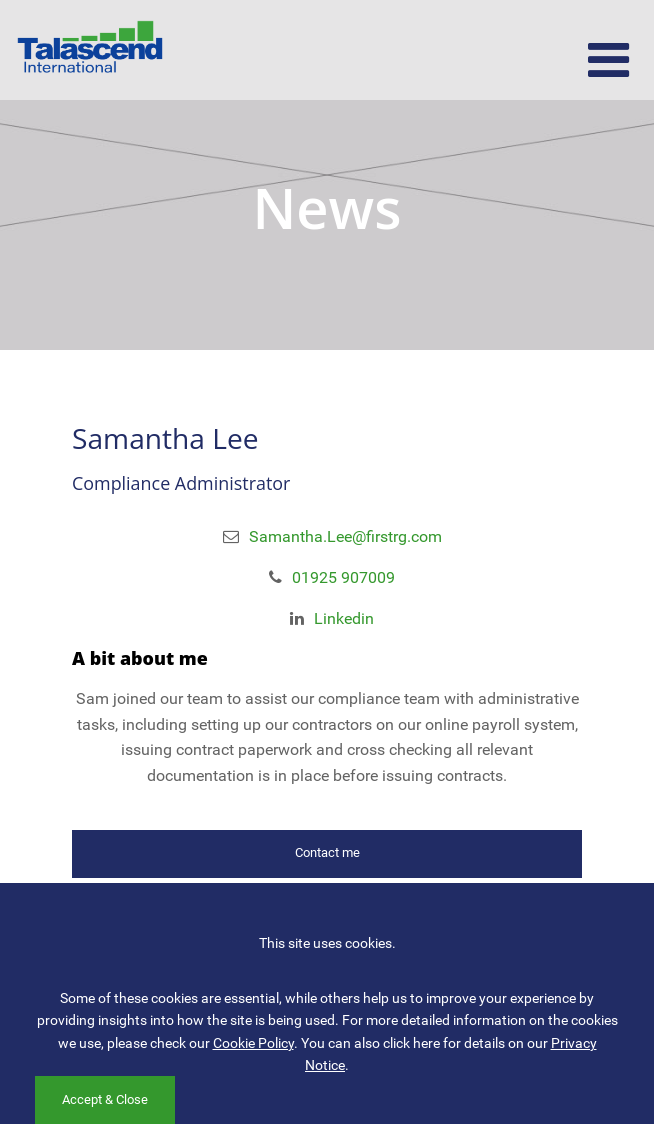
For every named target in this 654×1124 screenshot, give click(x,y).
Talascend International (90, 50)
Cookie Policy (253, 1043)
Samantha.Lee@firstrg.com (345, 536)
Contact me (327, 852)
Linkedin (344, 618)
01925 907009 (343, 577)
